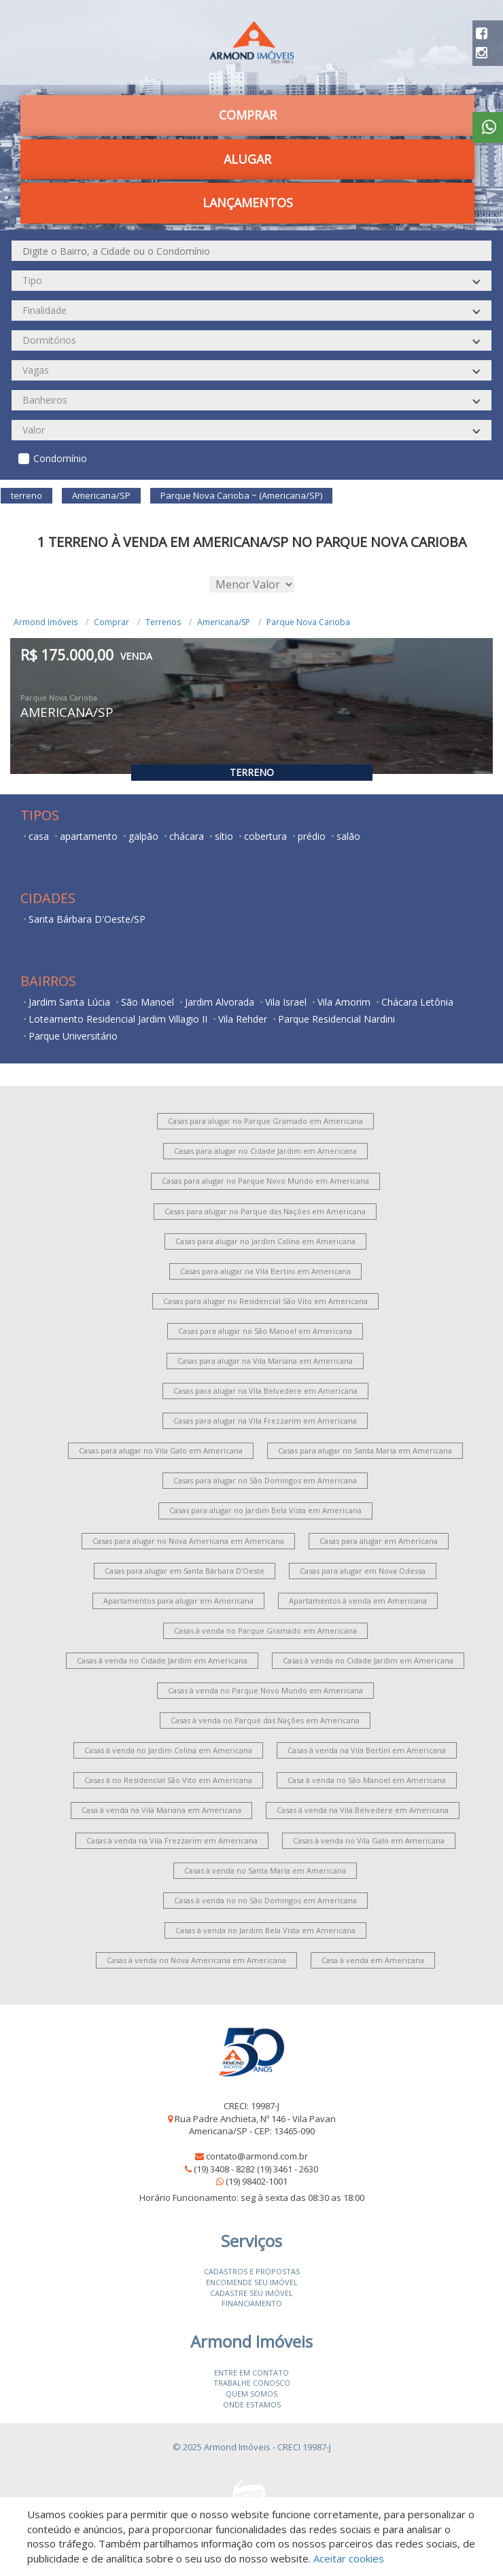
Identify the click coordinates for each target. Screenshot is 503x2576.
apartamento (89, 836)
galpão (143, 836)
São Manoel (147, 1001)
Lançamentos (248, 202)
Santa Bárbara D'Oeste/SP (87, 919)
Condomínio (60, 458)
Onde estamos (252, 2404)
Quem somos (251, 2393)
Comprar (248, 115)
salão (348, 836)
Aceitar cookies (348, 2558)
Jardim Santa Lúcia (69, 1001)
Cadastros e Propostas (252, 2271)
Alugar (247, 159)
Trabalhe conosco (251, 2383)
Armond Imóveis (45, 622)
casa (39, 836)
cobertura (265, 836)
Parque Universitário (73, 1035)
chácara (186, 836)
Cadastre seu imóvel (251, 2293)
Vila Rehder (242, 1018)
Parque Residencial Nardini (336, 1018)
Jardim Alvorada (219, 1001)
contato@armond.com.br (257, 2156)
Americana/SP (223, 622)
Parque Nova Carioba (308, 622)
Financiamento (252, 2303)
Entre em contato (251, 2372)
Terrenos (163, 622)
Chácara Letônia (417, 1001)
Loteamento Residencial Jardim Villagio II (118, 1018)
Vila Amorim (343, 1001)
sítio (224, 836)
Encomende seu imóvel (252, 2282)
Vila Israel (286, 1001)
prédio (312, 836)
